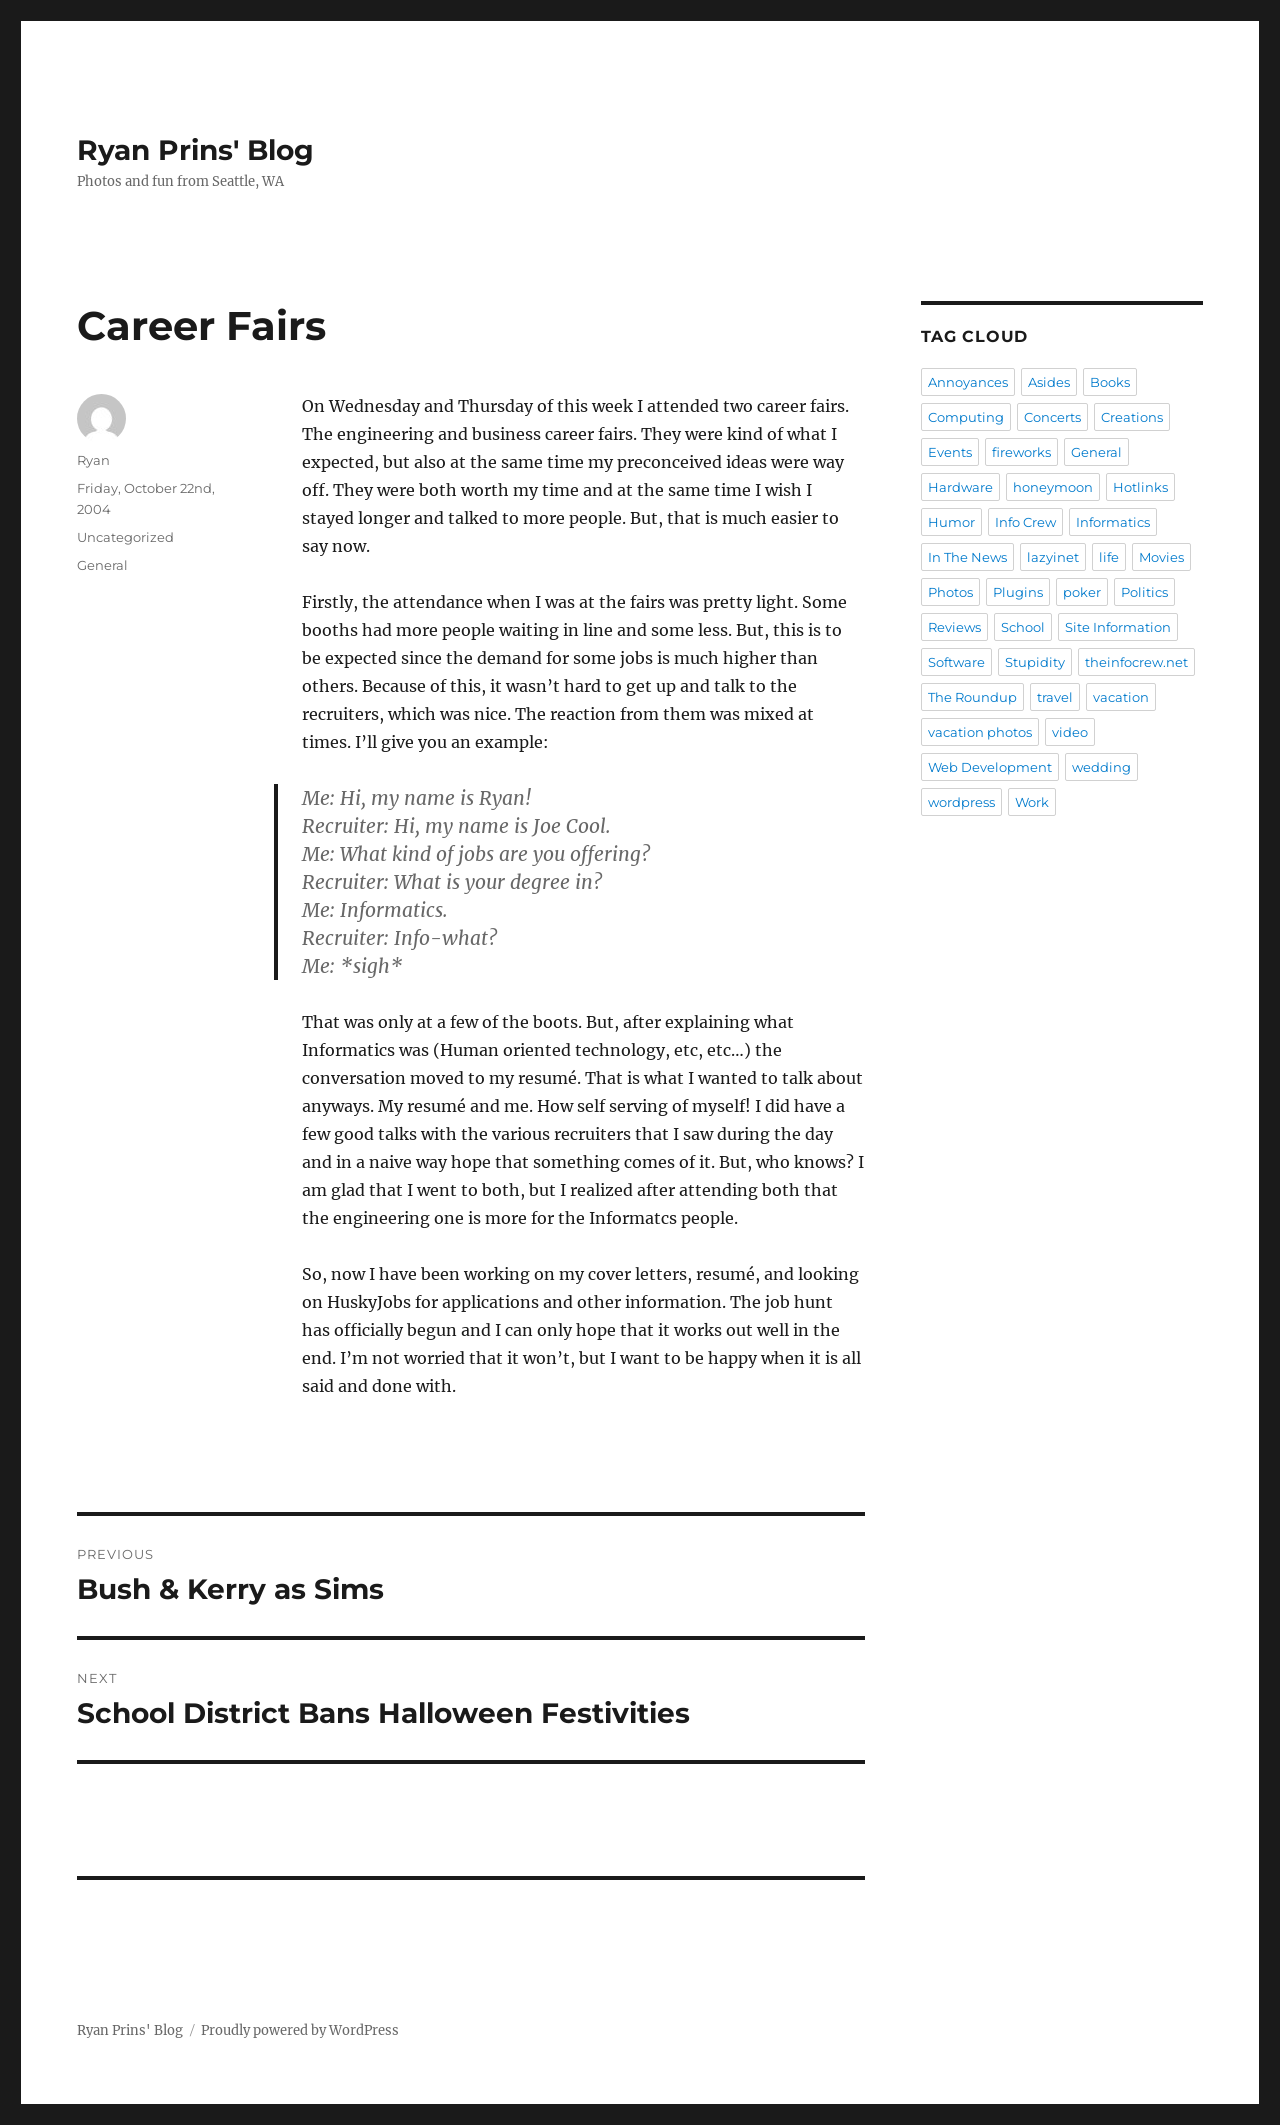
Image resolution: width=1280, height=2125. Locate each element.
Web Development (990, 767)
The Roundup (972, 697)
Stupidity (1035, 662)
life (1109, 557)
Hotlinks (1140, 487)
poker (1082, 592)
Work (1032, 802)
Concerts (1052, 417)
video (1070, 732)
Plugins (1018, 592)
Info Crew (1025, 522)
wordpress (961, 802)
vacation (1121, 697)
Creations (1132, 417)
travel (1055, 697)
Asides (1049, 382)
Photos (950, 592)
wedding (1101, 767)
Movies (1161, 557)
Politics (1144, 592)
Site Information (1118, 627)
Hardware (960, 487)
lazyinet (1053, 557)
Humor (951, 522)
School (1023, 627)
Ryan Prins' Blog (195, 150)
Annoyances (968, 382)
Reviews (954, 627)
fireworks (1021, 452)
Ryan (93, 460)
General (102, 565)
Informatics (1113, 522)
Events (950, 452)
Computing (966, 417)
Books (1110, 382)
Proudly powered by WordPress (300, 2030)
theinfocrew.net (1136, 662)
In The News (967, 557)
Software (956, 662)
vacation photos (980, 732)
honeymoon (1053, 487)
